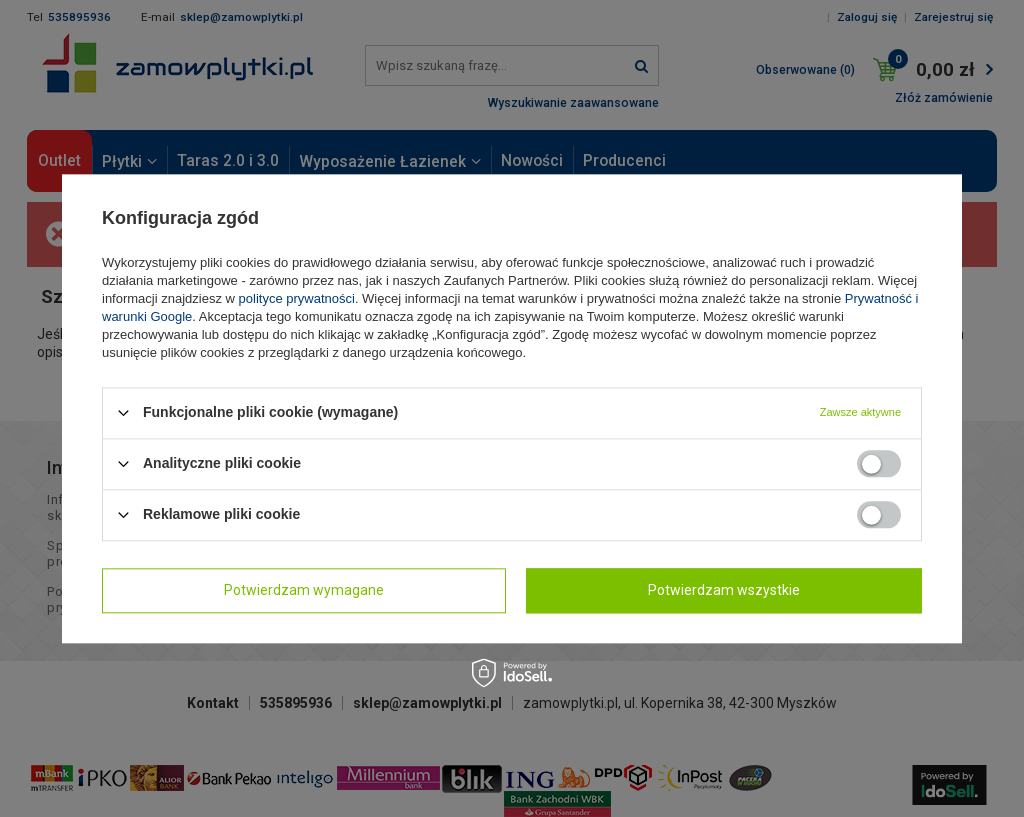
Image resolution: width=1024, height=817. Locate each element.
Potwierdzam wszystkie (724, 590)
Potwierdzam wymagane (304, 590)
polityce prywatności (297, 298)
